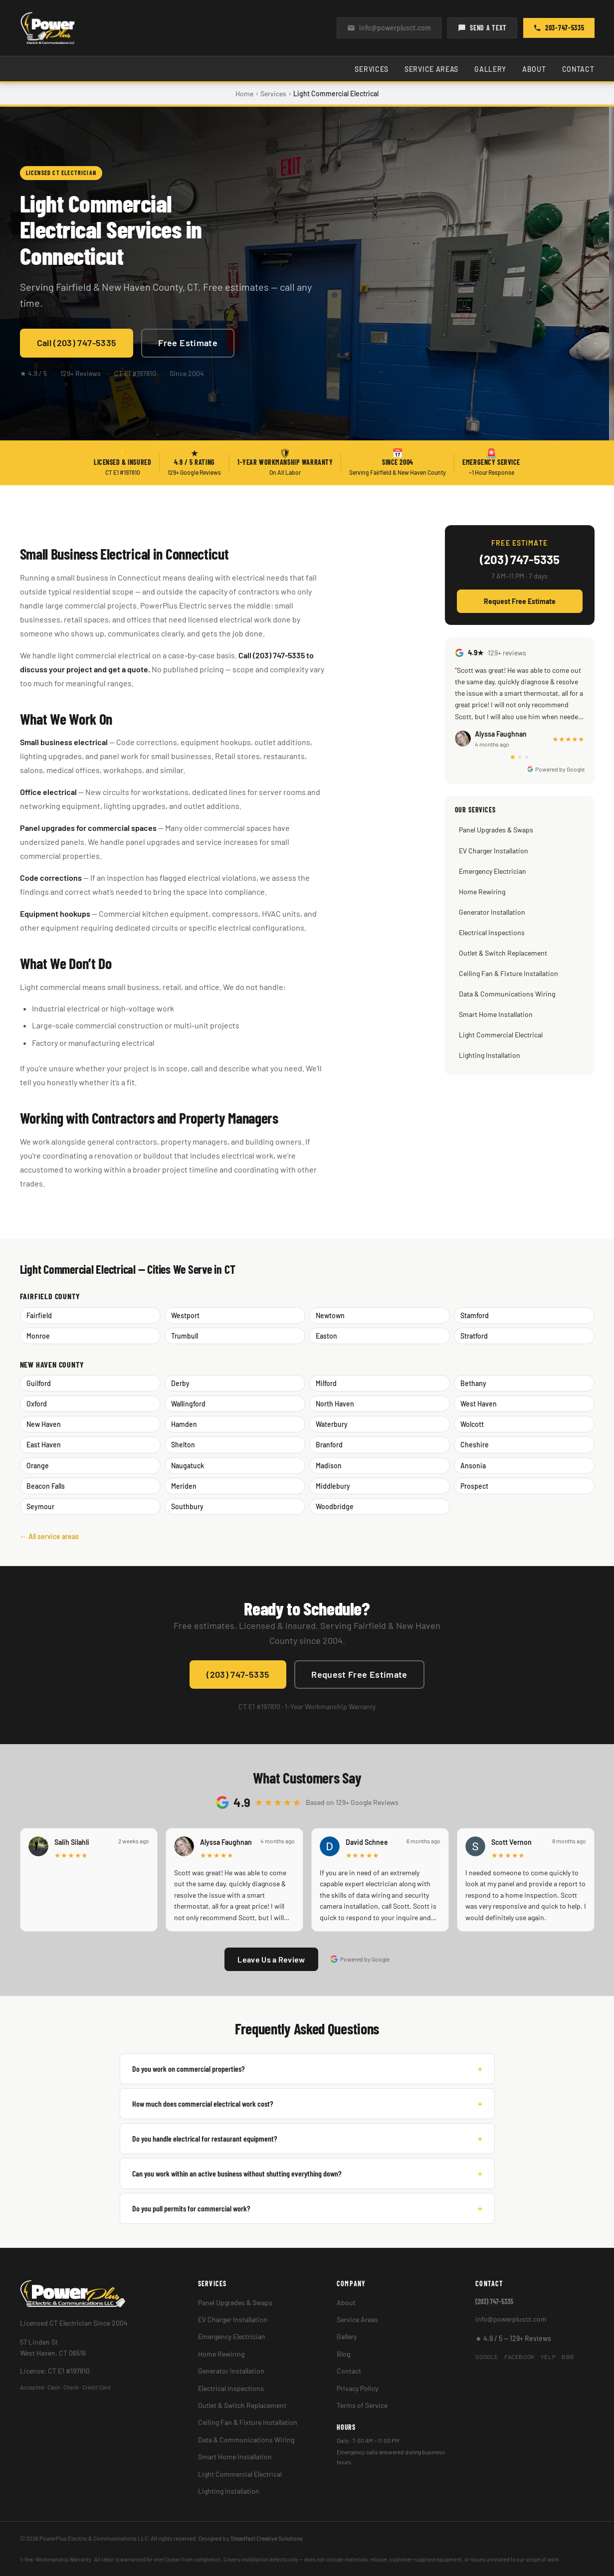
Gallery (490, 69)
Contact (578, 69)
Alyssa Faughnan (226, 1842)
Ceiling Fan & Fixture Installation (508, 973)
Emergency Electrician (492, 871)
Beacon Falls (45, 1486)
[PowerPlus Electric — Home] (48, 28)
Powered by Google (556, 769)
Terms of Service (362, 2405)
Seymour (40, 1506)
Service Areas (431, 69)
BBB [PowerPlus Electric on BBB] (568, 2356)
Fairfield (39, 1315)
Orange (37, 1465)
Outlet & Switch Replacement (503, 953)
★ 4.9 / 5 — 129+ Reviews (513, 2338)
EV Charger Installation (493, 850)
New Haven (43, 1424)
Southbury (187, 1506)
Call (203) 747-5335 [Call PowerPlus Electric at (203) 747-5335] (77, 342)
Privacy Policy (357, 2388)
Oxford (36, 1403)
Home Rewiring (482, 891)
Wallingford (188, 1403)
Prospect (474, 1486)
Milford (326, 1383)
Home (244, 93)
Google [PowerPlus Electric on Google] (486, 2356)
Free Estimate (187, 342)
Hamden (184, 1424)
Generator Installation (492, 912)
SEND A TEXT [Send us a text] (482, 27)
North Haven (335, 1403)
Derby (180, 1383)
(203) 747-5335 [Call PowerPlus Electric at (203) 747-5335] (237, 1674)
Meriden (184, 1486)
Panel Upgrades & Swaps (496, 829)
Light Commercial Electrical (501, 1034)
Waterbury (332, 1424)
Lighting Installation (489, 1055)
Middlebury (333, 1486)
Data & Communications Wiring (507, 994)
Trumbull (184, 1336)
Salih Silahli (71, 1842)
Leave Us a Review (271, 1959)
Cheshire (474, 1444)
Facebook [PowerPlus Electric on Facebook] (519, 2356)
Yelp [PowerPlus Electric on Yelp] (548, 2356)
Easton (326, 1336)
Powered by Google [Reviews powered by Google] (360, 1959)
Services (372, 69)
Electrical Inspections (492, 932)
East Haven (43, 1444)
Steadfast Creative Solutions (266, 2538)
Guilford (38, 1383)
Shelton (183, 1444)
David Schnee (367, 1842)
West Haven (478, 1403)
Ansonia (473, 1465)
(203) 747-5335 (520, 559)
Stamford (474, 1315)
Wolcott (472, 1424)
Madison (329, 1465)
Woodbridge (335, 1506)
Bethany (473, 1383)
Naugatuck (187, 1465)
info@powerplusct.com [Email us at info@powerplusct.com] (389, 27)
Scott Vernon (511, 1842)
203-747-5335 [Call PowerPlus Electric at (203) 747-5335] (558, 27)
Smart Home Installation (496, 1014)
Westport (185, 1315)
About (534, 69)
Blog (343, 2354)
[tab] (513, 757)
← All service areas (49, 1536)
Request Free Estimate (520, 601)
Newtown (330, 1315)
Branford (329, 1444)
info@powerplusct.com (511, 2319)
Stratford (474, 1336)
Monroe (38, 1336)
